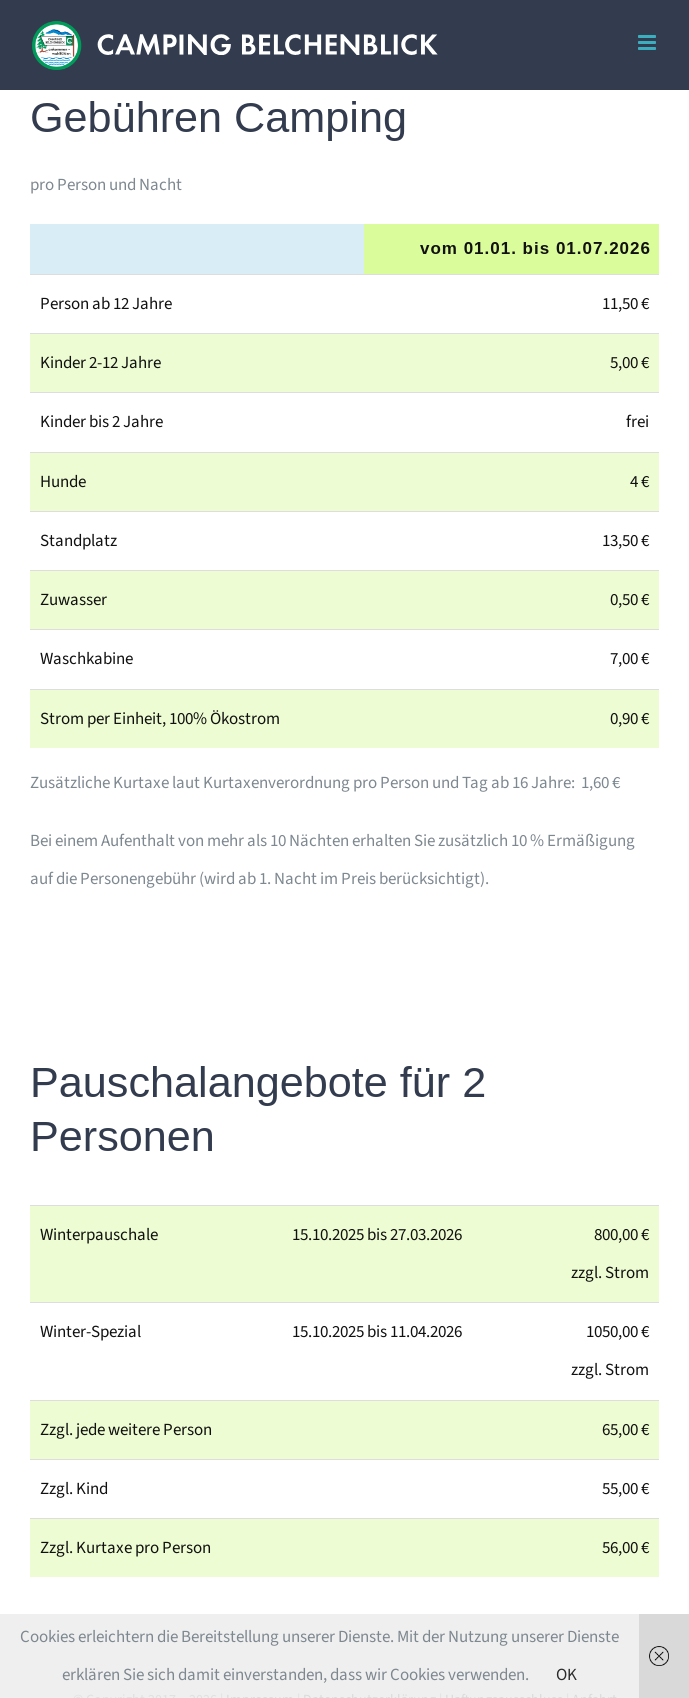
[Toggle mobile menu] (648, 42)
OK (566, 1675)
